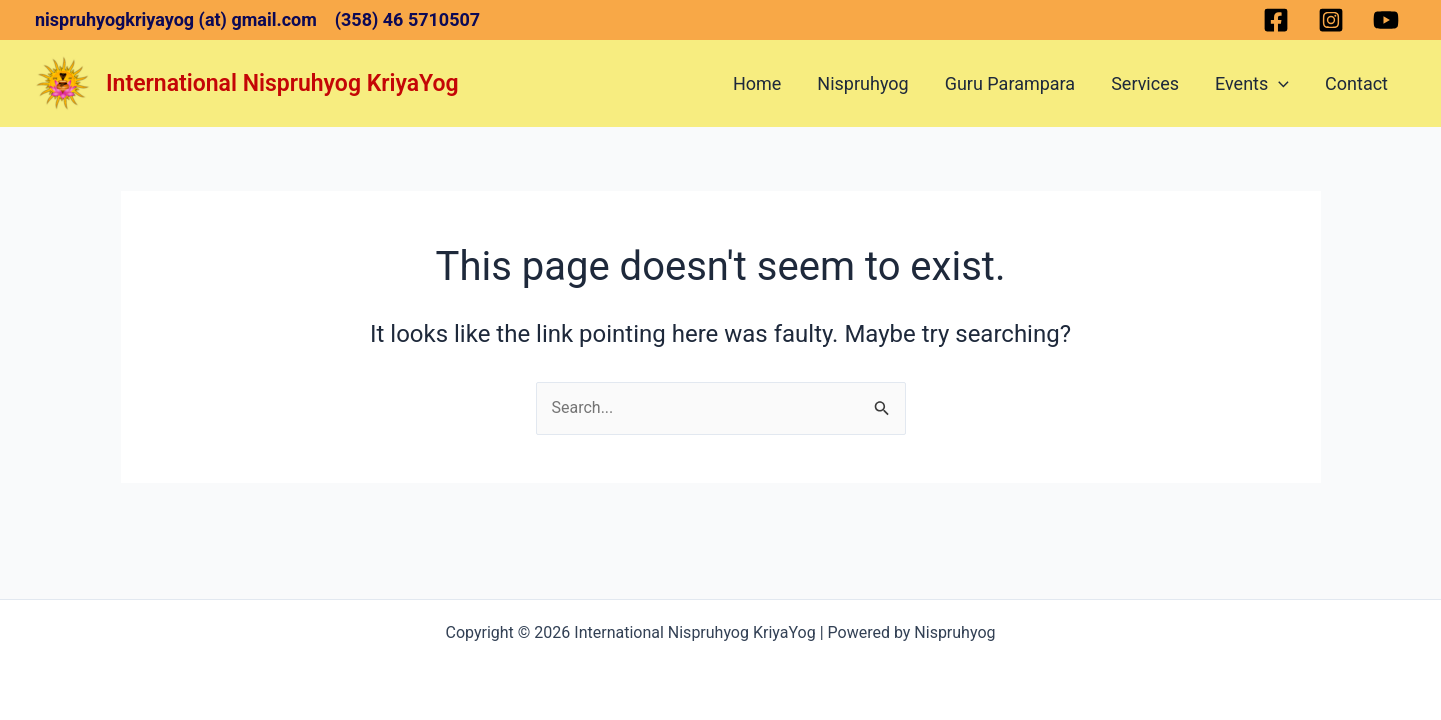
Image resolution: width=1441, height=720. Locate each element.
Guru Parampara (1010, 83)
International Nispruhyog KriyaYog (282, 83)
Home (757, 83)
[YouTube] (1386, 20)
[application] (1278, 84)
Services (1145, 83)
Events (1252, 84)
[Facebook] (1276, 20)
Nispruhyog (862, 83)
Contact (1356, 83)
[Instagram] (1331, 20)
